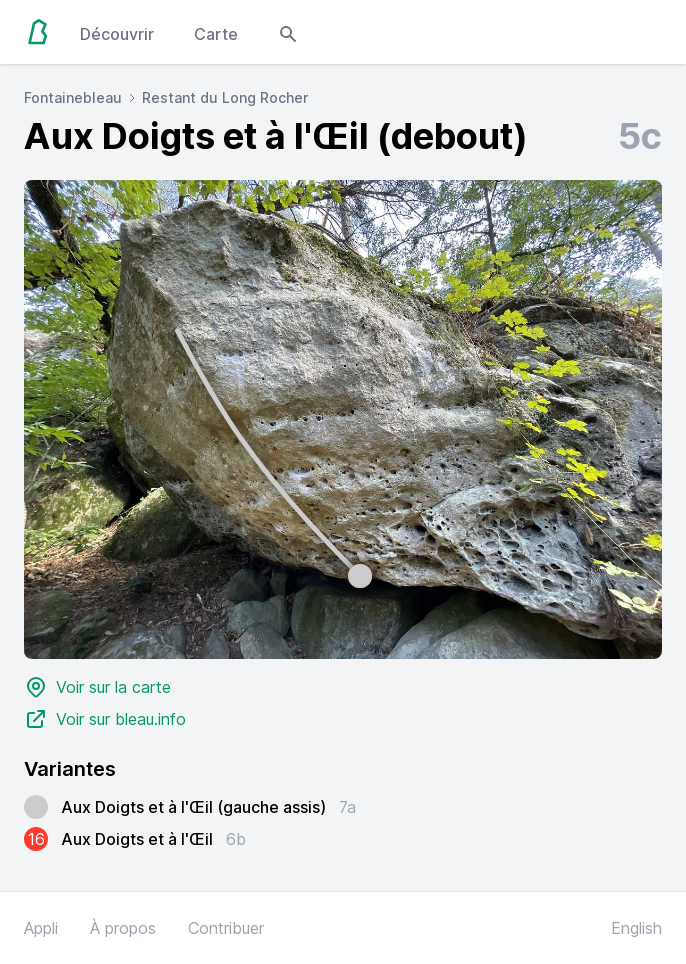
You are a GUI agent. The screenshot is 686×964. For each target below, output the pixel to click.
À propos (123, 928)
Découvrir (117, 34)
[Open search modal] (288, 32)
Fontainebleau (73, 97)
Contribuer (226, 928)
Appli (41, 928)
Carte (216, 34)
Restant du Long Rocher (225, 97)
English (636, 928)
